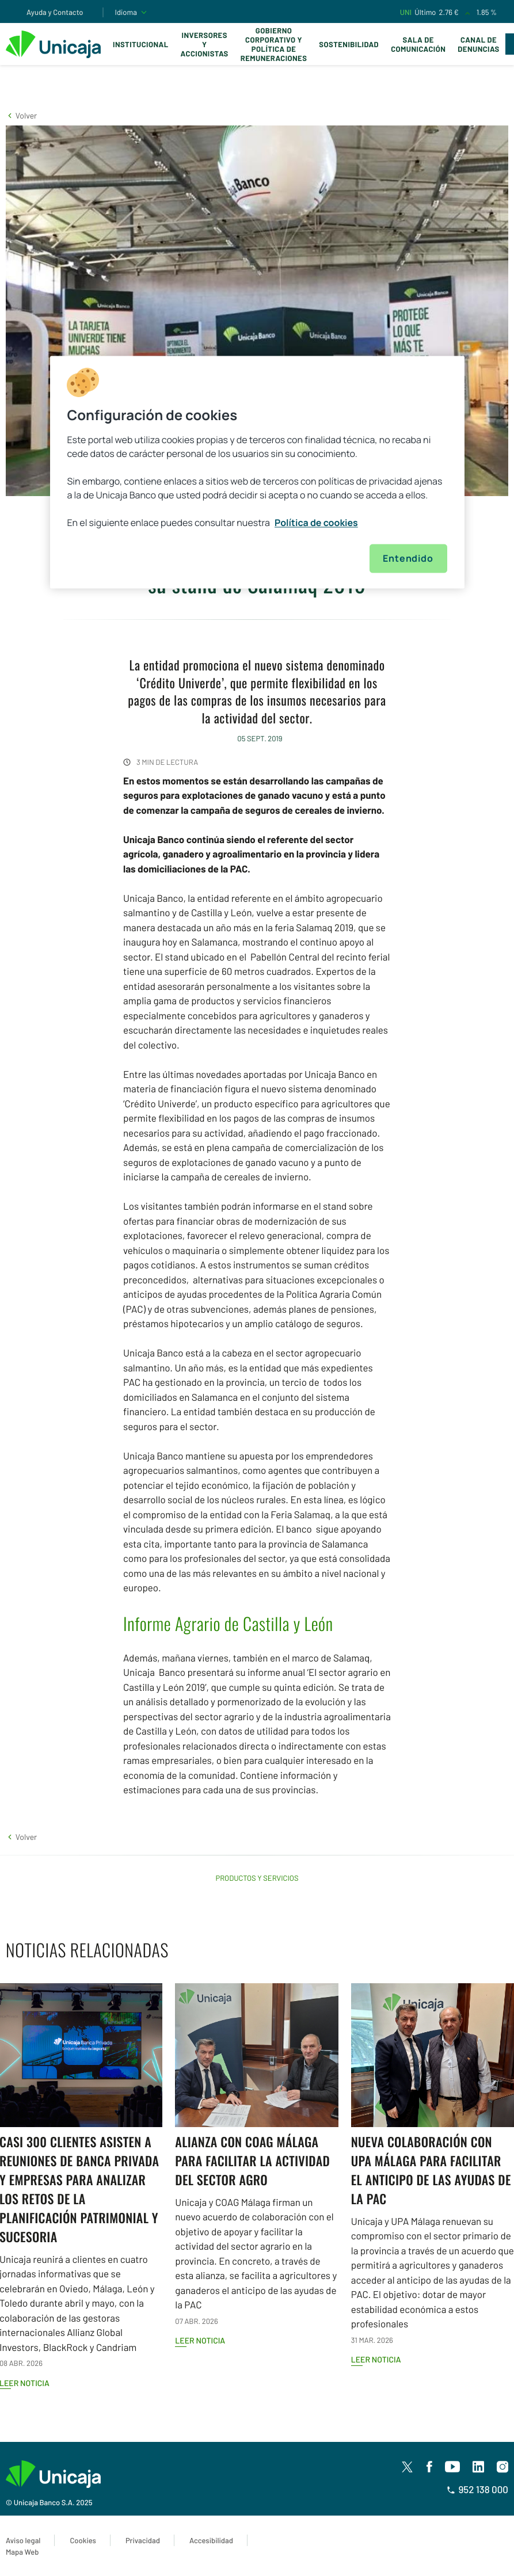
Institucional (141, 44)
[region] (257, 472)
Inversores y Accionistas (205, 44)
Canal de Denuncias (478, 44)
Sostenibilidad (349, 44)
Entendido (408, 558)
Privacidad (142, 2540)
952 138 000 (477, 2489)
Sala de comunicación (418, 44)
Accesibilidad (211, 2540)
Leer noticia (200, 2340)
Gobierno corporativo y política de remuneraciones (274, 44)
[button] (21, 115)
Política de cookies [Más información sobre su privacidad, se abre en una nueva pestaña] (316, 523)
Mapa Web (22, 2551)
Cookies (83, 2540)
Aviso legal (23, 2540)
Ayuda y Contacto (54, 12)
